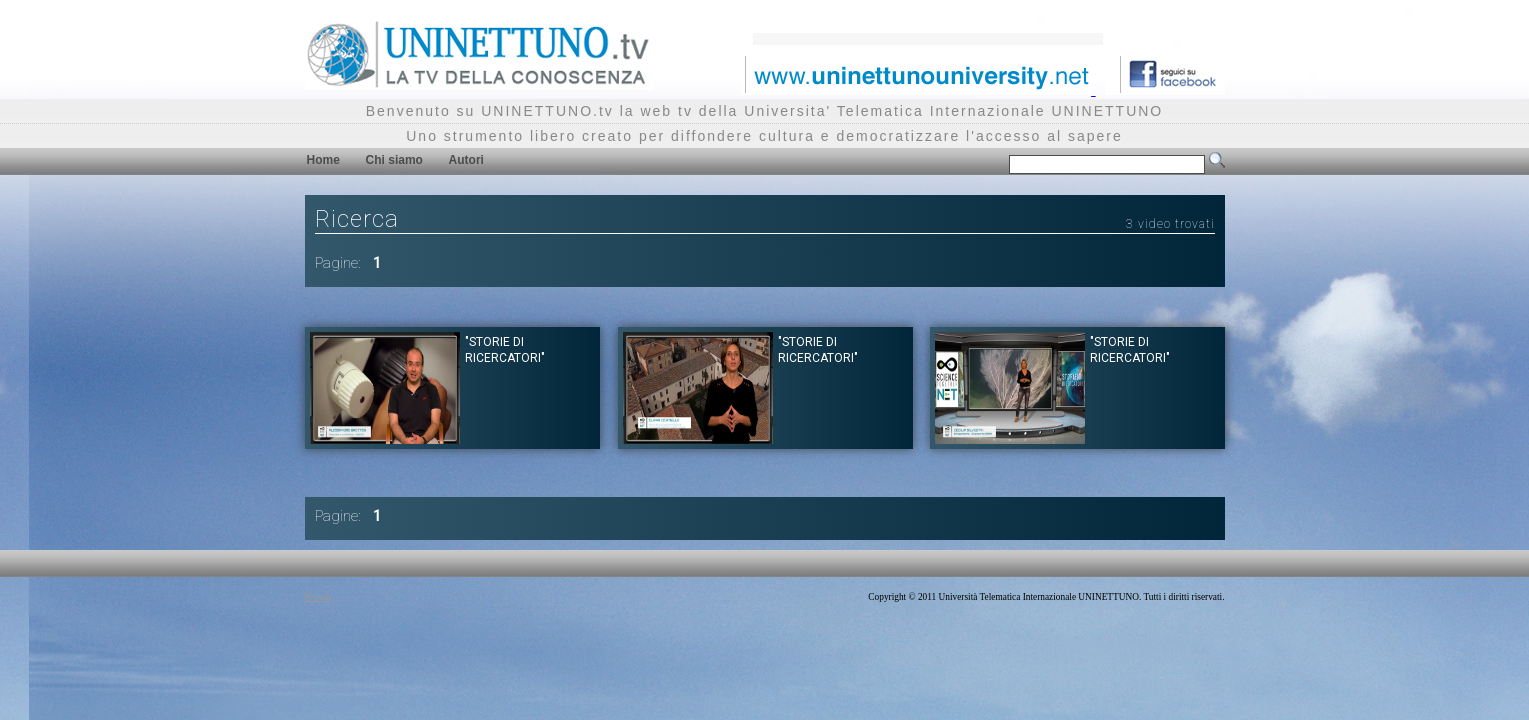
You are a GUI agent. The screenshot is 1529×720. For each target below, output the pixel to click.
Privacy (319, 597)
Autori (466, 160)
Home (323, 160)
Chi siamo (394, 160)
